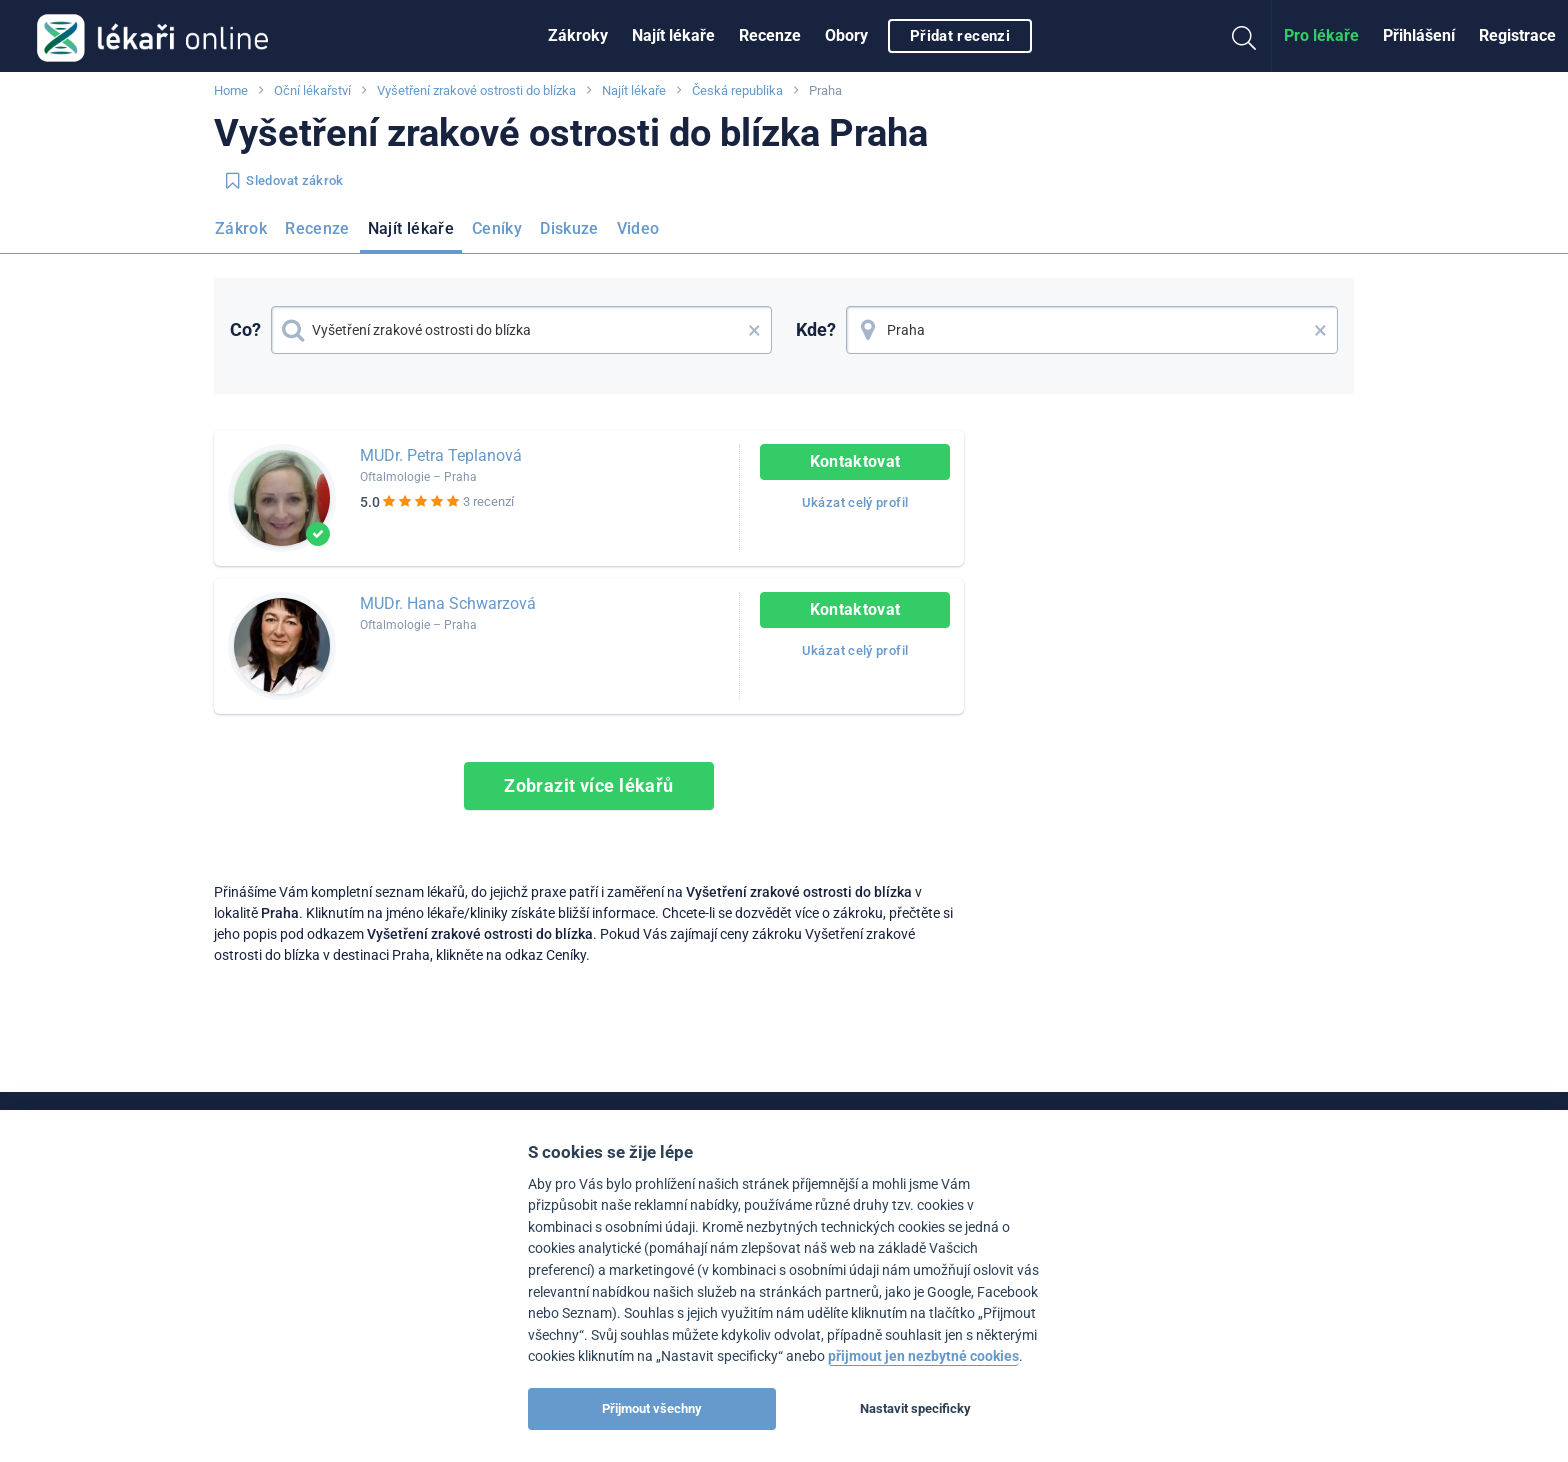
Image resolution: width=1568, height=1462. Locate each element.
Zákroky (578, 35)
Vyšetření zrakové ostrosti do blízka (476, 90)
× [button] (754, 330)
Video (638, 228)
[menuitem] (578, 36)
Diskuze (569, 228)
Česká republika (737, 90)
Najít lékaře (673, 35)
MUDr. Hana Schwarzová (448, 603)
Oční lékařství (312, 90)
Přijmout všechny (652, 1408)
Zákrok (241, 228)
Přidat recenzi (960, 36)
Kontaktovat (855, 461)
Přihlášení (1419, 35)
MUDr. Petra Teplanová (441, 455)
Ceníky (497, 228)
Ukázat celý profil (855, 502)
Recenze (770, 35)
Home (231, 90)
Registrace (1517, 35)
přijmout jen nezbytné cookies (923, 1356)
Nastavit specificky (915, 1408)
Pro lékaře (1321, 35)
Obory (846, 35)
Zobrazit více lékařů (589, 785)
